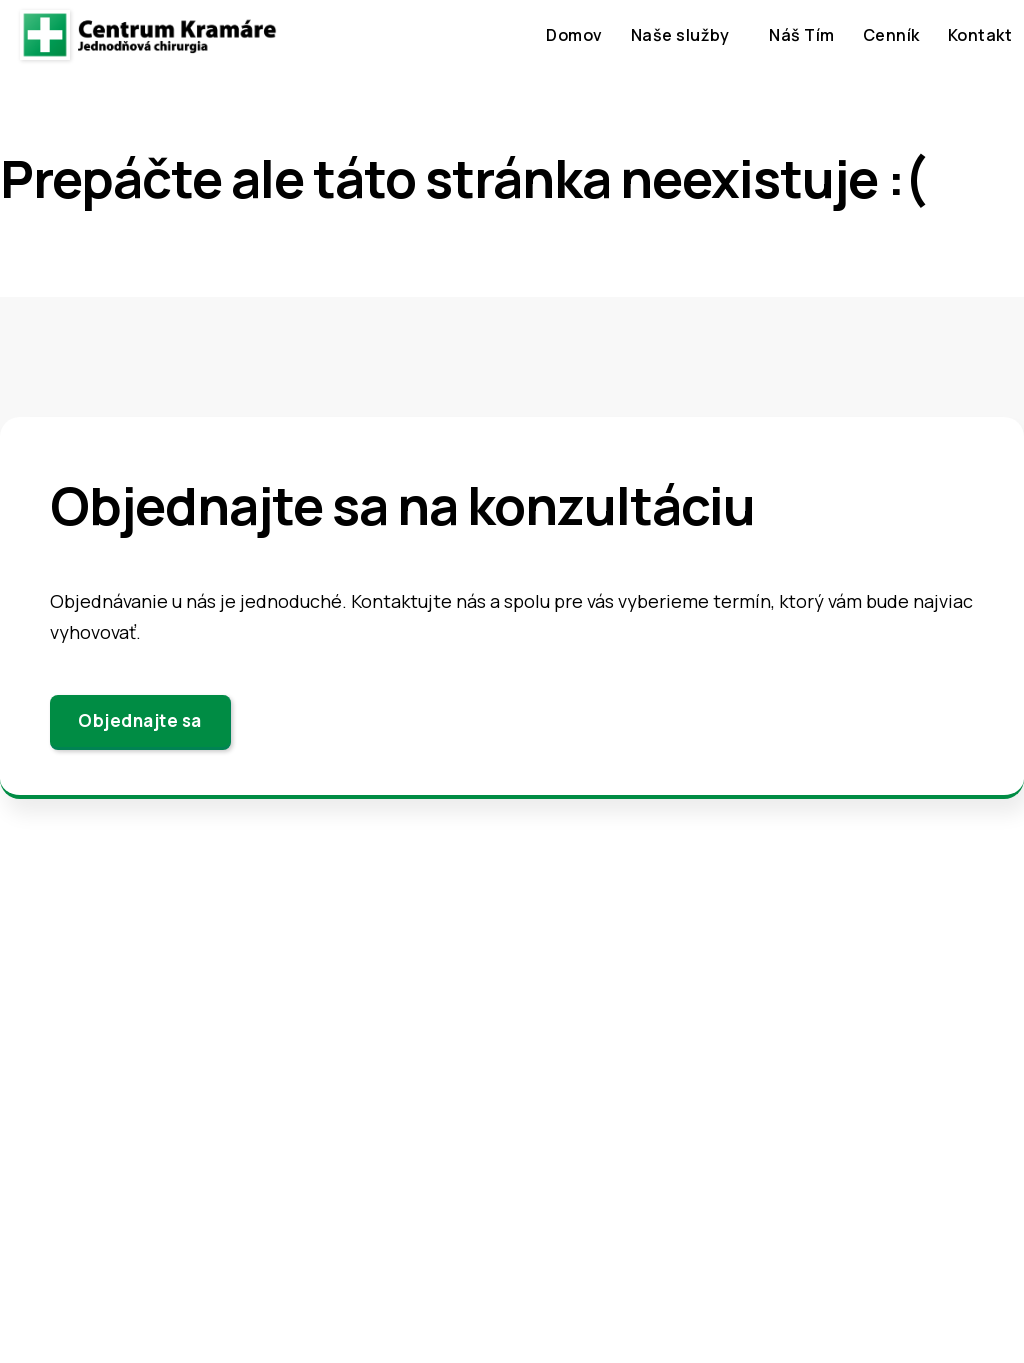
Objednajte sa (140, 720)
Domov (574, 35)
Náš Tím (802, 35)
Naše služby (680, 35)
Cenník (891, 35)
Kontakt (980, 35)
